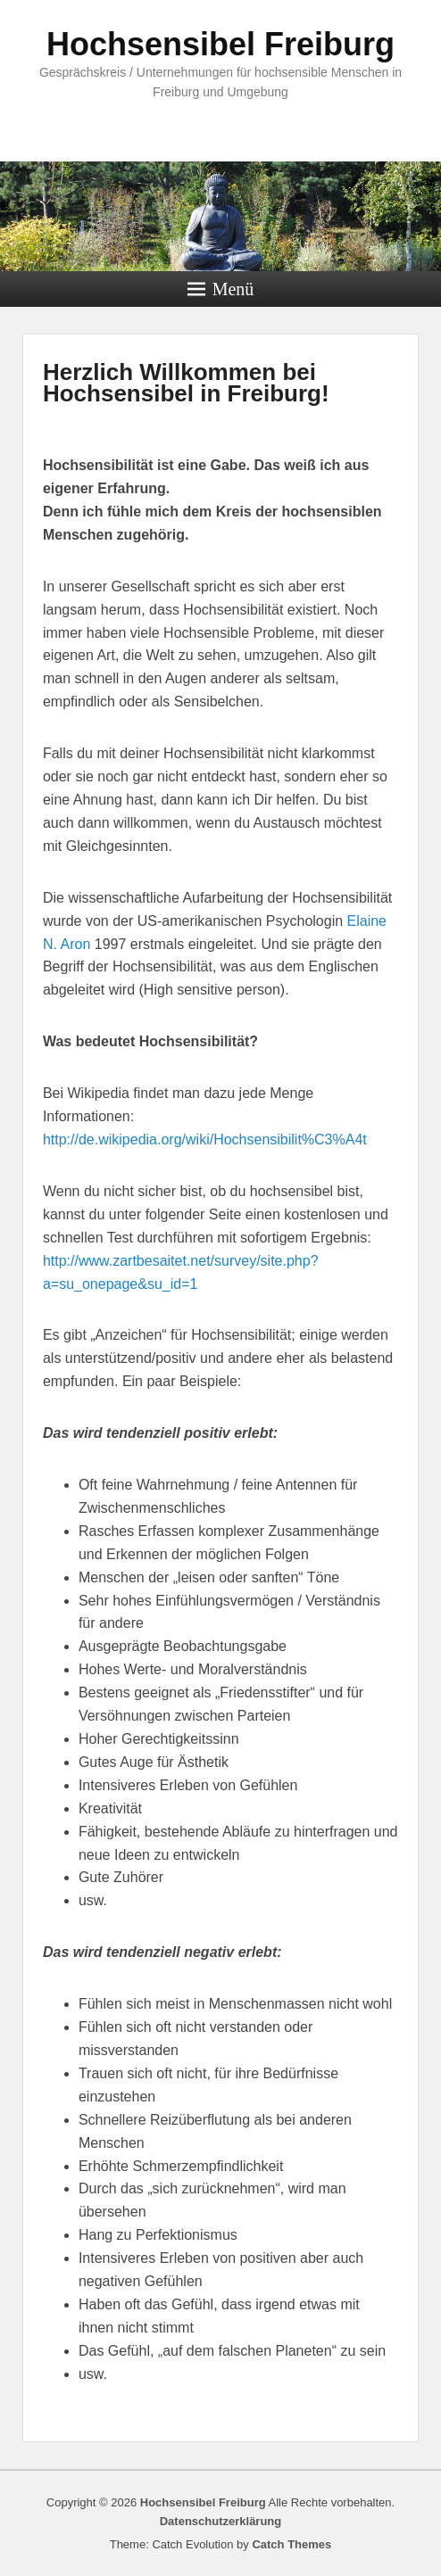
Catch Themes (291, 2544)
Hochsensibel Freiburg (220, 44)
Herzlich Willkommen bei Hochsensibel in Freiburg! (186, 383)
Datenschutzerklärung (221, 2521)
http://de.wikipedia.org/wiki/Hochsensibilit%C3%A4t (205, 1139)
